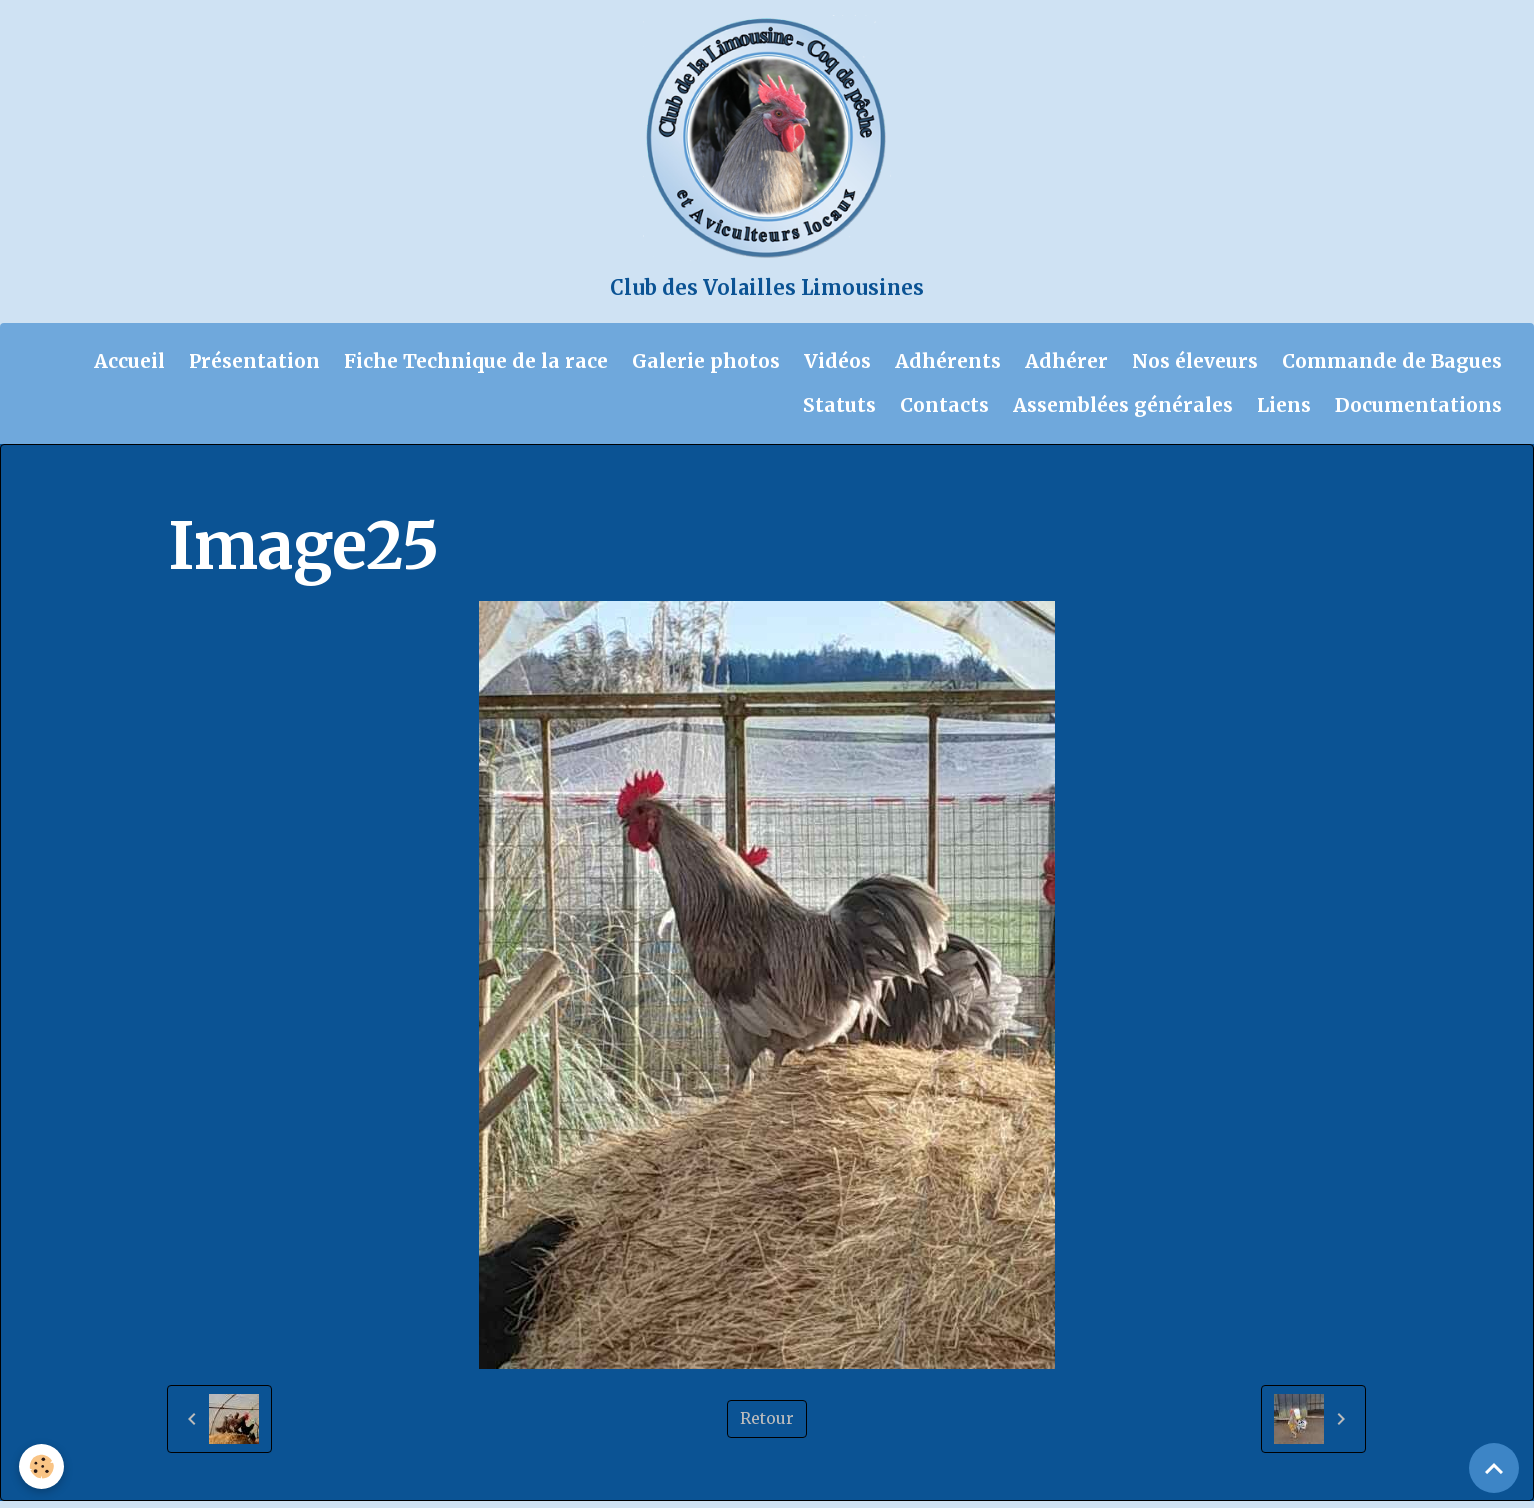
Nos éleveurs (1195, 368)
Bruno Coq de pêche (546, 492)
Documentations (1418, 413)
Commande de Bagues (1392, 368)
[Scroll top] (1494, 1468)
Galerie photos (706, 368)
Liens (1284, 413)
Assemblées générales (1123, 413)
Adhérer (1066, 368)
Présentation (254, 368)
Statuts (839, 413)
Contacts (944, 413)
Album (276, 492)
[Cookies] (42, 1466)
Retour (767, 1426)
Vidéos (837, 368)
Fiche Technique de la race (476, 368)
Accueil (129, 368)
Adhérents (948, 368)
